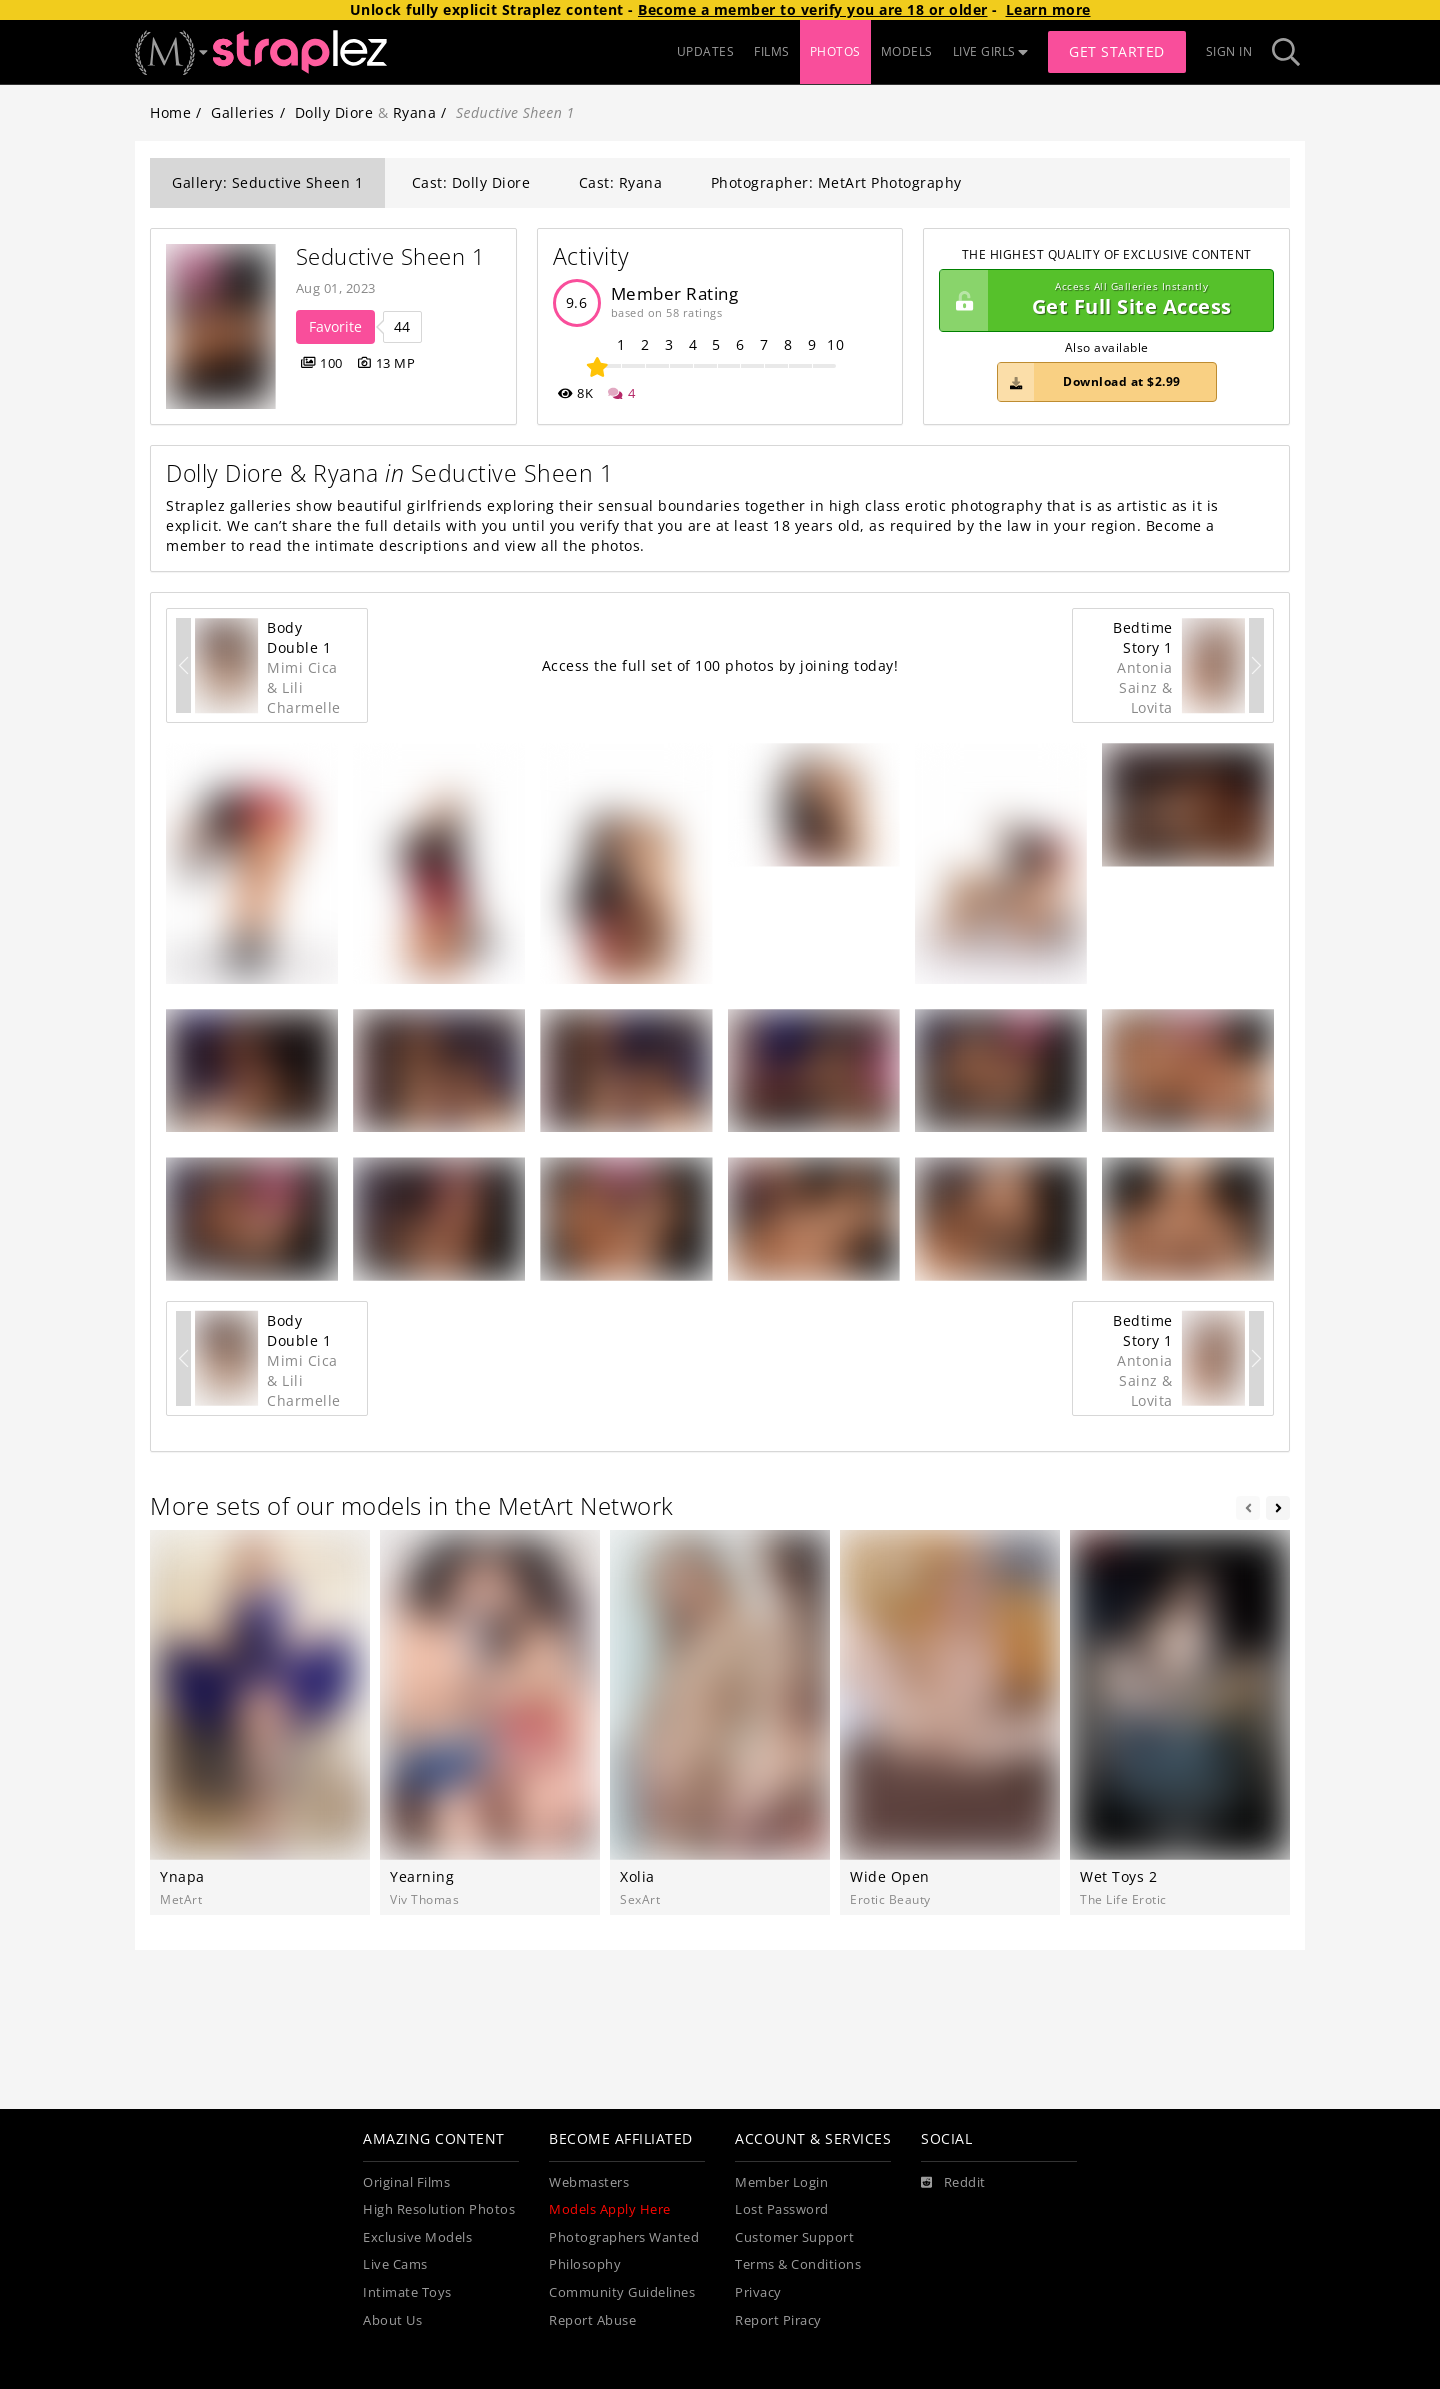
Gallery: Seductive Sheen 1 (267, 182)
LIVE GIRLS (991, 51)
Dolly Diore (334, 112)
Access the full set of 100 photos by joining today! (720, 665)
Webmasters (589, 2182)
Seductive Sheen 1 (391, 256)
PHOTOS (835, 51)
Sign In (1229, 51)
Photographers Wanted (624, 2237)
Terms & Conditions (798, 2264)
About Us (392, 2320)
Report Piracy (778, 2320)
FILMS (772, 51)
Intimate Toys (407, 2292)
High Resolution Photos (439, 2209)
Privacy (758, 2292)
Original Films (406, 2182)
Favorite (335, 326)
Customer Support (794, 2237)
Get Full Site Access (1101, 301)
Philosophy (585, 2264)
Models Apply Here (610, 2209)
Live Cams (395, 2264)
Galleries (243, 112)
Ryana (415, 112)
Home (170, 112)
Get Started (1117, 51)
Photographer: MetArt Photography (836, 182)
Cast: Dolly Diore (471, 182)
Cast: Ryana (621, 182)
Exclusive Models (417, 2237)
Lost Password (782, 2209)
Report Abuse (592, 2320)
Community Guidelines (622, 2292)
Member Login (781, 2182)
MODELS (907, 51)
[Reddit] (953, 2183)
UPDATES (706, 51)
